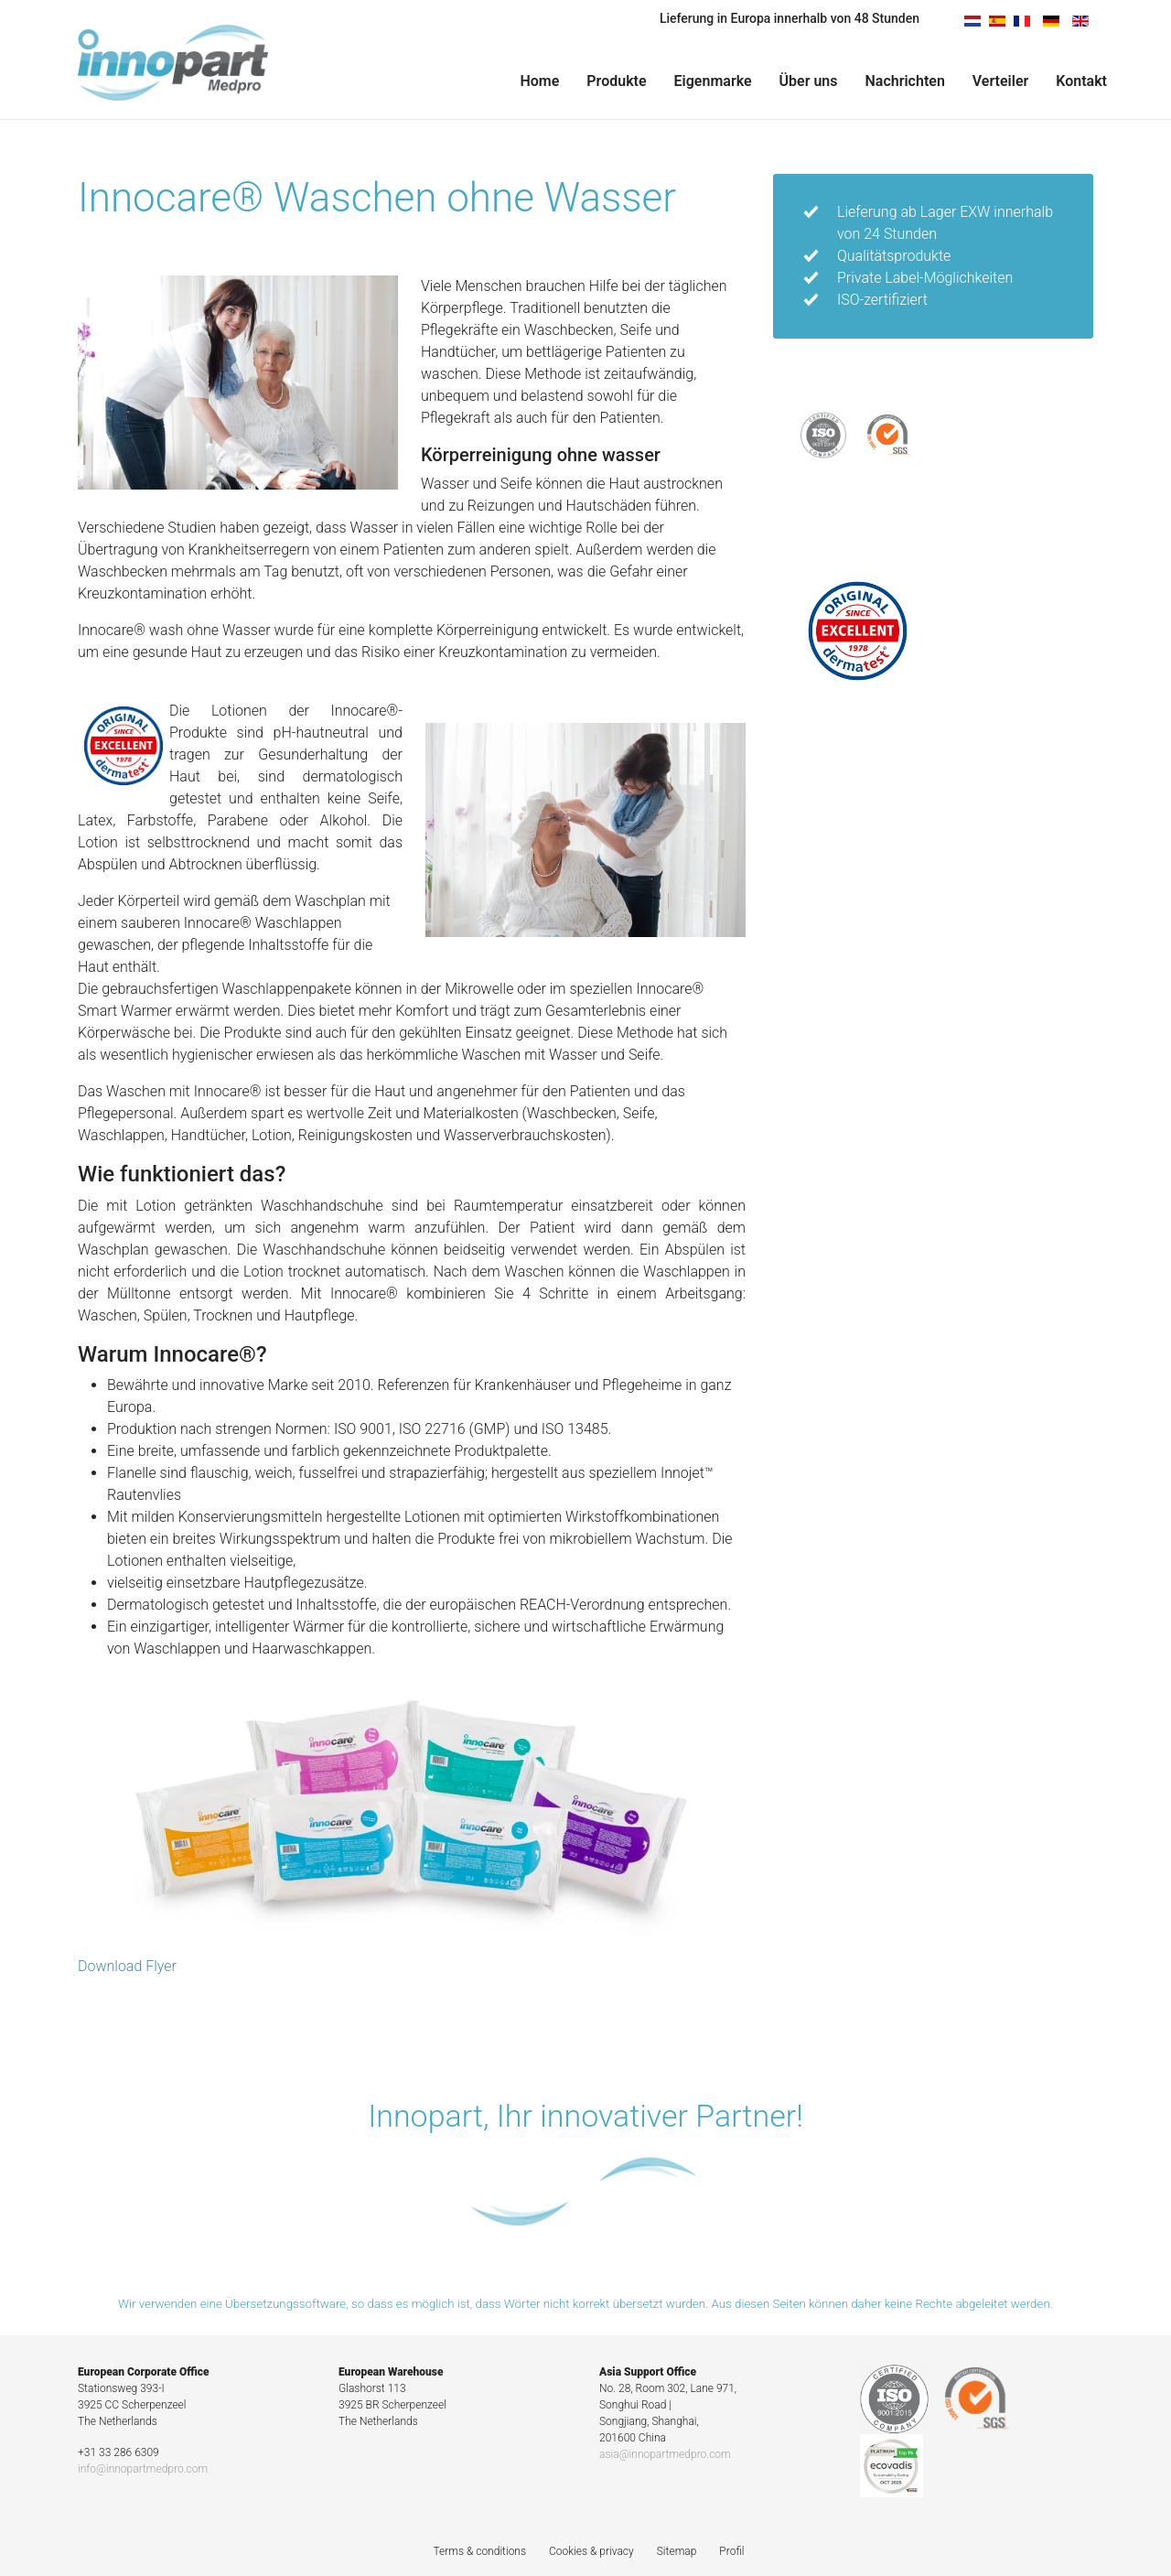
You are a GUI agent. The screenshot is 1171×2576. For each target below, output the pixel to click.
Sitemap (677, 2551)
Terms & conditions (479, 2551)
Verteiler (1000, 81)
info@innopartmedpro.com (143, 2469)
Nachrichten (905, 81)
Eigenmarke (713, 81)
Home (539, 81)
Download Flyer (127, 1966)
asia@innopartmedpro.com (665, 2454)
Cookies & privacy (591, 2551)
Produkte (616, 81)
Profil (731, 2551)
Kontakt (1081, 81)
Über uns (808, 81)
